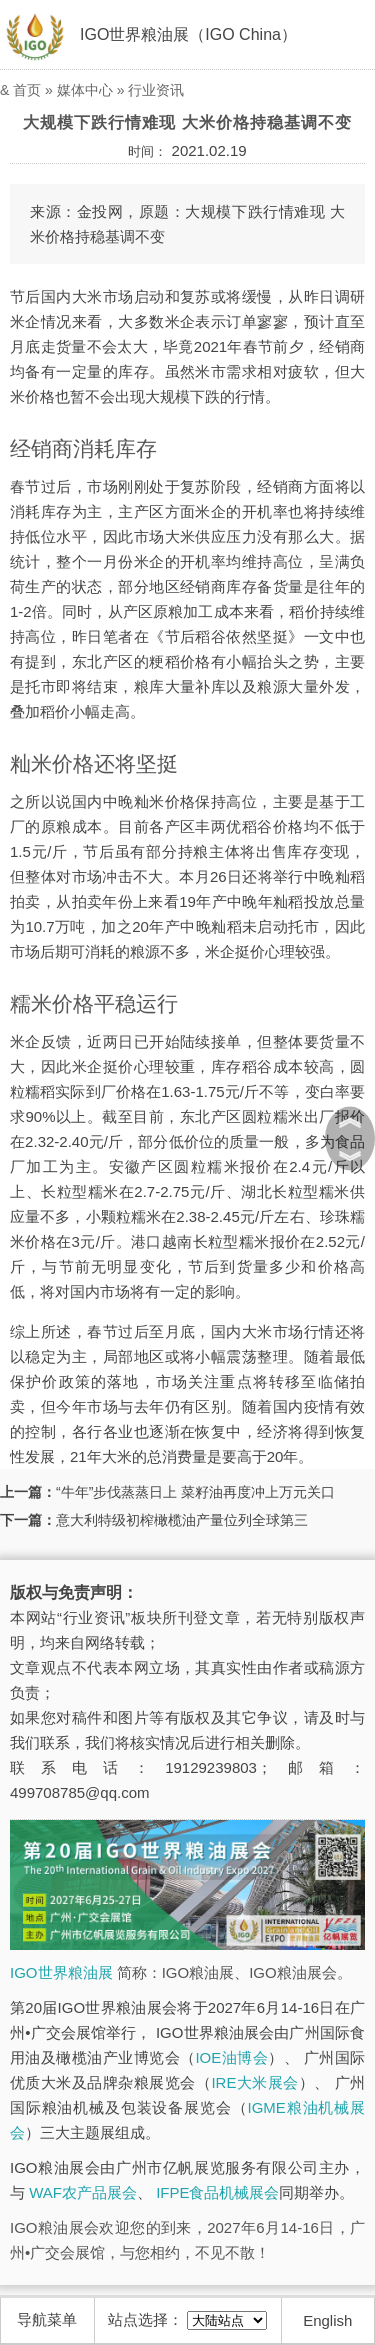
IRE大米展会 (254, 2082)
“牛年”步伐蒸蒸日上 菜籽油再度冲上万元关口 (195, 1492)
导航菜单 (47, 2319)
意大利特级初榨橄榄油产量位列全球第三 (182, 1520)
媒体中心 (85, 90)
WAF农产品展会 (83, 2192)
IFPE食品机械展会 (217, 2192)
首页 (27, 90)
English (327, 2320)
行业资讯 (156, 90)
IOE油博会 (231, 2057)
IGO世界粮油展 (61, 1972)
